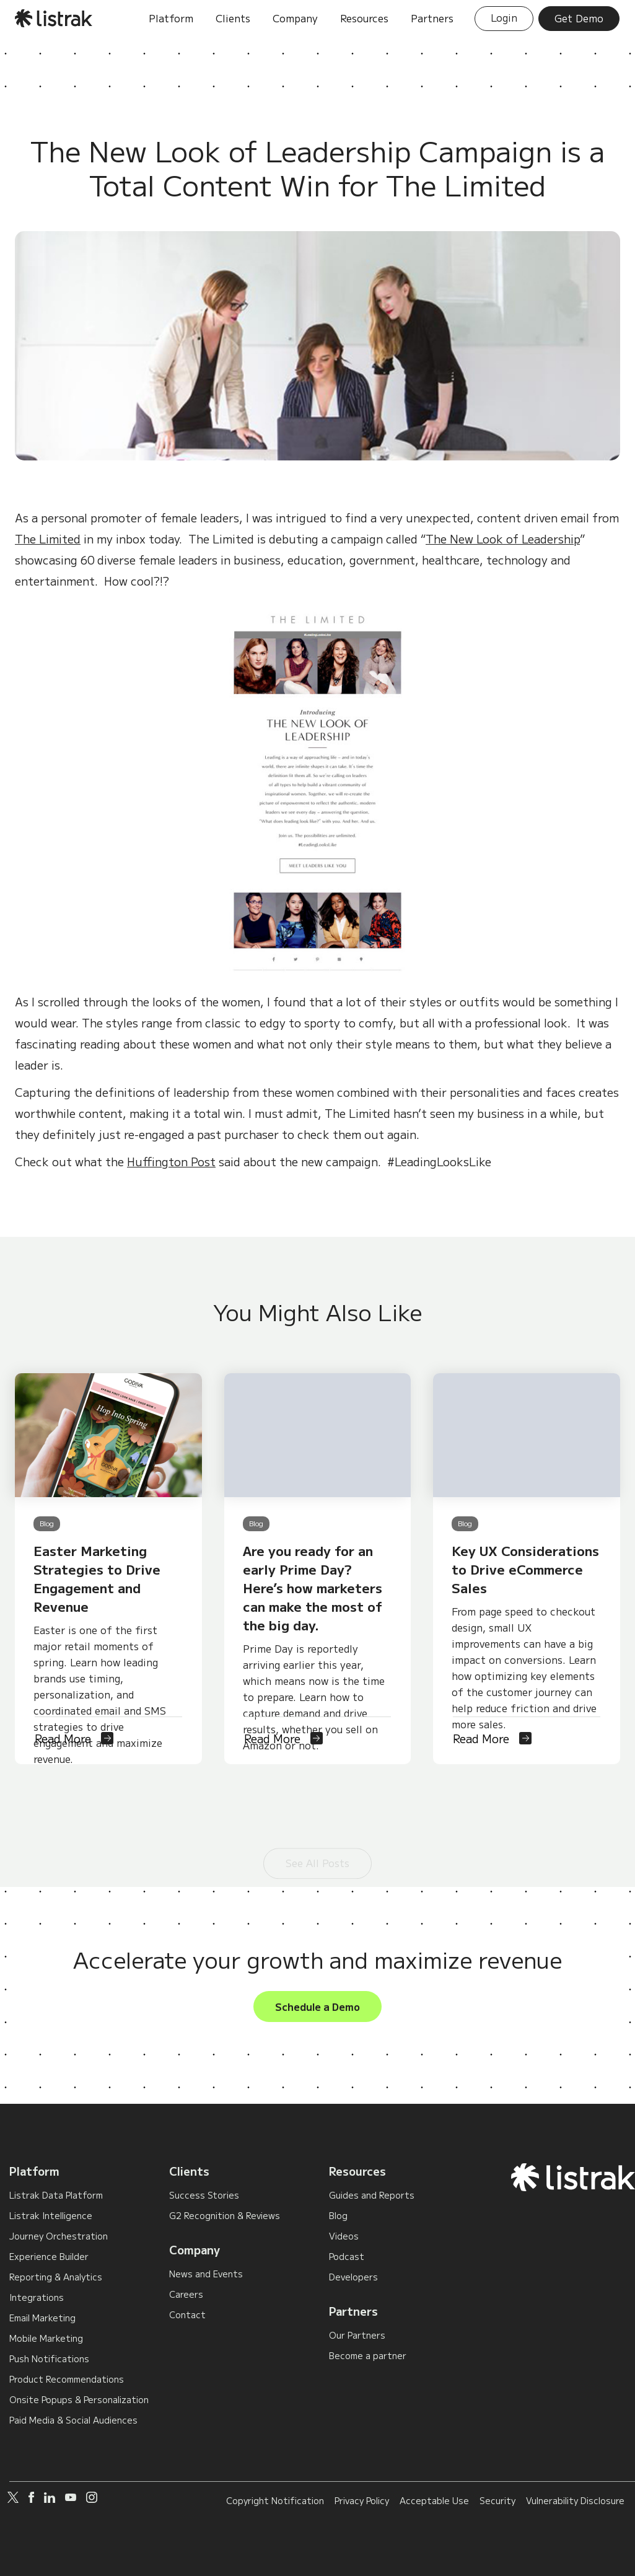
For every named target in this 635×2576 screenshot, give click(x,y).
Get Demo (578, 18)
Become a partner (367, 2355)
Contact (187, 2314)
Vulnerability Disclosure (575, 2500)
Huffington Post (171, 1161)
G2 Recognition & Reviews (224, 2215)
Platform (34, 2170)
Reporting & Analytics (55, 2276)
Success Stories (204, 2195)
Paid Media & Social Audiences (73, 2420)
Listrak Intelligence (50, 2215)
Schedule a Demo (317, 2006)
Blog (338, 2215)
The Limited (48, 538)
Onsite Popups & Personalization (79, 2399)
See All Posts (317, 1822)
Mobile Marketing (46, 2338)
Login (504, 17)
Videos (344, 2236)
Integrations (36, 2297)
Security (497, 2500)
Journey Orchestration (58, 2236)
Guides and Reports (371, 2195)
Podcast (346, 2256)
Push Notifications (49, 2358)
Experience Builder (49, 2256)
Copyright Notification (275, 2500)
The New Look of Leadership (503, 538)
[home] (54, 18)
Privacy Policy (362, 2500)
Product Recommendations (66, 2379)
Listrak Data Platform (56, 2195)
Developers (353, 2276)
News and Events (206, 2273)
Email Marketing (42, 2317)
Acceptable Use (434, 2500)
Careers (186, 2294)
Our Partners (357, 2335)
